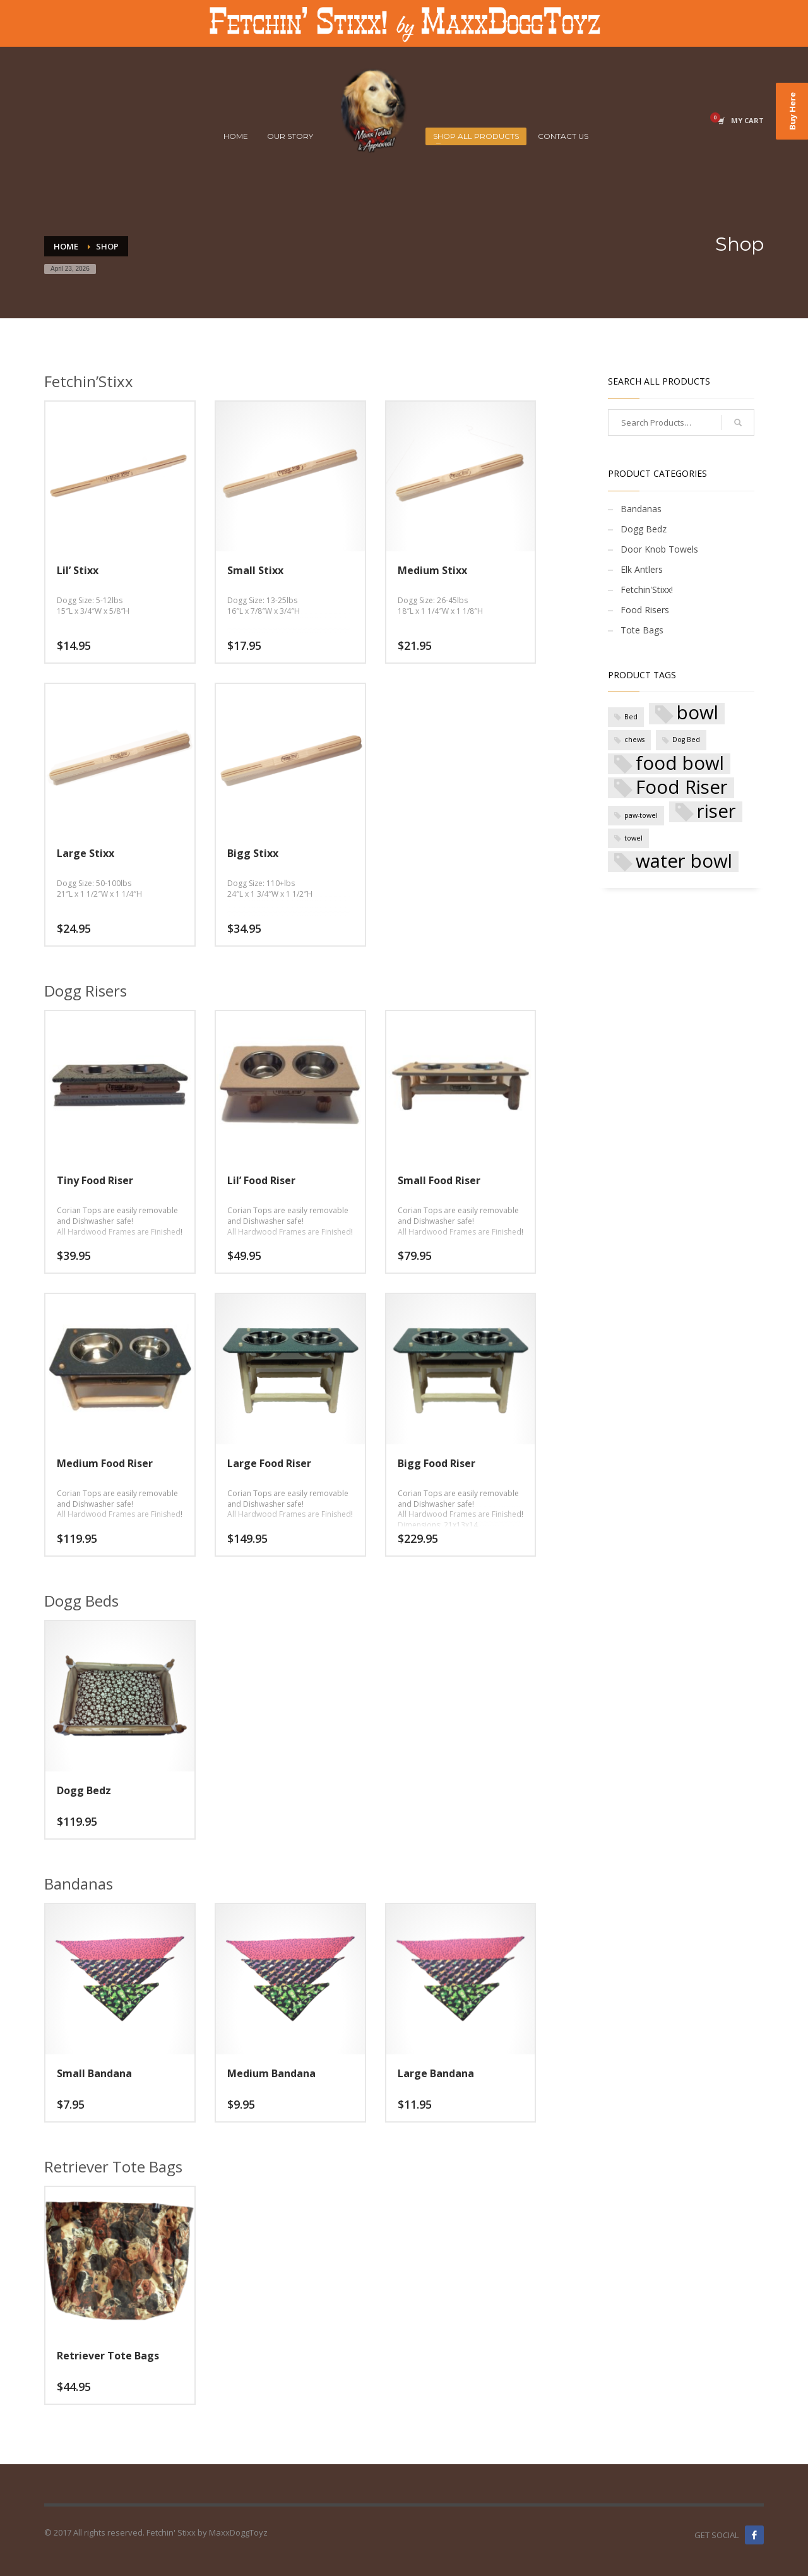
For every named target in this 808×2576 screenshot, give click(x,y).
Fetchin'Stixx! (647, 590)
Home (66, 246)
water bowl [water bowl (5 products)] (684, 861)
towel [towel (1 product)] (633, 838)
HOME (235, 136)
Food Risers (645, 610)
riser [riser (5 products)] (716, 811)
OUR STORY (290, 136)
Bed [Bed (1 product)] (631, 716)
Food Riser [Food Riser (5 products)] (682, 787)
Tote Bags (642, 630)
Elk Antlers (642, 569)
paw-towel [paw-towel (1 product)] (641, 815)
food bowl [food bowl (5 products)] (680, 763)
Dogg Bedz (644, 529)
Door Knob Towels (659, 549)
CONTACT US (563, 136)
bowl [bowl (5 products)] (697, 713)
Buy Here (792, 111)
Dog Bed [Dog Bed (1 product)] (686, 739)
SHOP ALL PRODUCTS (476, 136)
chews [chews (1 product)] (634, 739)
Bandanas (641, 509)
